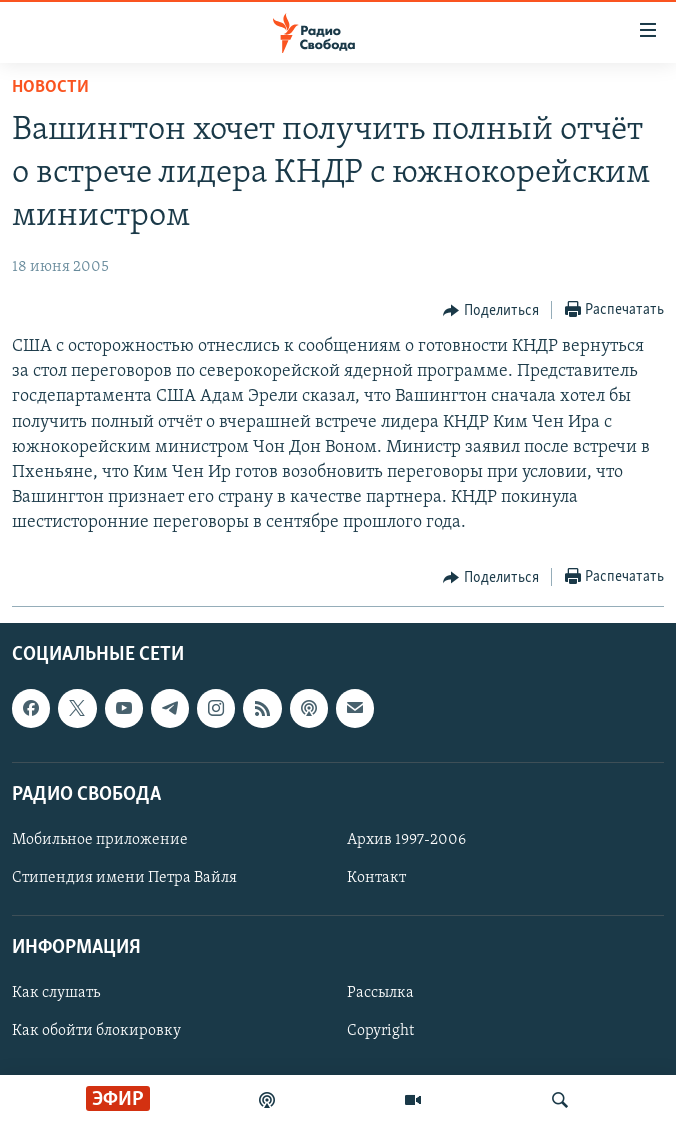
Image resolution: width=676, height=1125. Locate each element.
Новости (50, 87)
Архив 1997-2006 (406, 840)
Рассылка (380, 993)
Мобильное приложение (100, 840)
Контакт (376, 878)
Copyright (380, 1031)
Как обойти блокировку (96, 1031)
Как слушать (56, 993)
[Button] (491, 311)
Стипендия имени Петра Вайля (124, 878)
